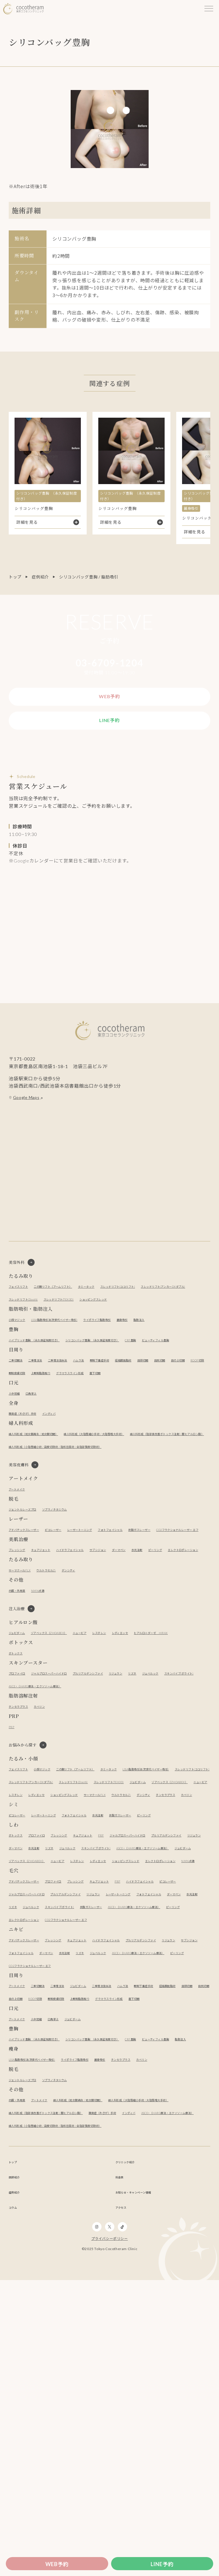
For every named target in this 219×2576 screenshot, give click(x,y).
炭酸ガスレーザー (26, 1615)
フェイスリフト (24, 1305)
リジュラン (164, 1787)
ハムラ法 (107, 1405)
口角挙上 (40, 1451)
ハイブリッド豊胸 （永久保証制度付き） (48, 1372)
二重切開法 (19, 1405)
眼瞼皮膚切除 (99, 1418)
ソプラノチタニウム (76, 1582)
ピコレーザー (74, 1602)
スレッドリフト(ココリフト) (168, 1305)
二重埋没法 (47, 1405)
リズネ (187, 1787)
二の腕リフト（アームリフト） (74, 1305)
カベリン (53, 1820)
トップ (15, 576)
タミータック (123, 1305)
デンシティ (93, 1668)
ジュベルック (21, 1799)
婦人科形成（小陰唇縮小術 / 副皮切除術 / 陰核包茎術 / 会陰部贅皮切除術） (81, 1517)
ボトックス (19, 1767)
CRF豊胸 (191, 1372)
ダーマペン (166, 1635)
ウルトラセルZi (62, 1668)
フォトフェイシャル (156, 1602)
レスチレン (138, 1733)
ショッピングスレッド (30, 1331)
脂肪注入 (198, 1351)
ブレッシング (21, 1635)
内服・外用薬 (21, 1689)
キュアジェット (55, 1635)
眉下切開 (17, 1430)
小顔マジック (21, 1351)
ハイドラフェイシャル (97, 1635)
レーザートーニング (112, 1602)
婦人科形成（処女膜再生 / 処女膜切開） (47, 1491)
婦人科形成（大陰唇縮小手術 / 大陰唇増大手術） (138, 1491)
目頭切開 (197, 1405)
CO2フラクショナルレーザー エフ (82, 1615)
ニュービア (111, 1733)
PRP (13, 1840)
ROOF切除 (69, 1418)
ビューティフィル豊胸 (30, 1385)
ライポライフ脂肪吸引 (139, 1351)
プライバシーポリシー (109, 2535)
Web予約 (57, 2564)
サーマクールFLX (25, 1668)
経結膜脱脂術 (170, 1405)
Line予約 (162, 2564)
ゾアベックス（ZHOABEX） (67, 1733)
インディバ (68, 1471)
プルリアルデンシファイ (124, 1787)
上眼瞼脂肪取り (132, 1418)
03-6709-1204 (109, 662)
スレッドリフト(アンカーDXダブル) (43, 1318)
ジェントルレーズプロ (30, 1582)
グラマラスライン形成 (174, 1418)
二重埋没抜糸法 (78, 1405)
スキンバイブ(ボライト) (62, 1799)
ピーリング (19, 1648)
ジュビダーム (21, 1733)
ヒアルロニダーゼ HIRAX (34, 1746)
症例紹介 (40, 576)
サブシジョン (137, 1635)
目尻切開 (17, 1418)
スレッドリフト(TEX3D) (157, 1318)
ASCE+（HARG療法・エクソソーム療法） (131, 1799)
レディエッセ (167, 1733)
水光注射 (191, 1635)
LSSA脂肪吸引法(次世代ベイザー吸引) (76, 1351)
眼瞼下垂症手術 (137, 1405)
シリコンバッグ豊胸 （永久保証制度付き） (135, 1372)
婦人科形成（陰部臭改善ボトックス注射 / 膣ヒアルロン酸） (66, 1504)
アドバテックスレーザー (32, 1602)
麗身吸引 (175, 1351)
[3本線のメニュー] (208, 8)
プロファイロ (21, 1787)
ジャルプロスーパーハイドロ (67, 1787)
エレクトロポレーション (59, 1648)
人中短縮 (17, 1451)
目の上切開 (42, 1418)
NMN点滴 (49, 1689)
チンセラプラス (24, 1820)
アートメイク (21, 1562)
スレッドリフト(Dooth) (105, 1318)
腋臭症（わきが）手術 (30, 1471)
